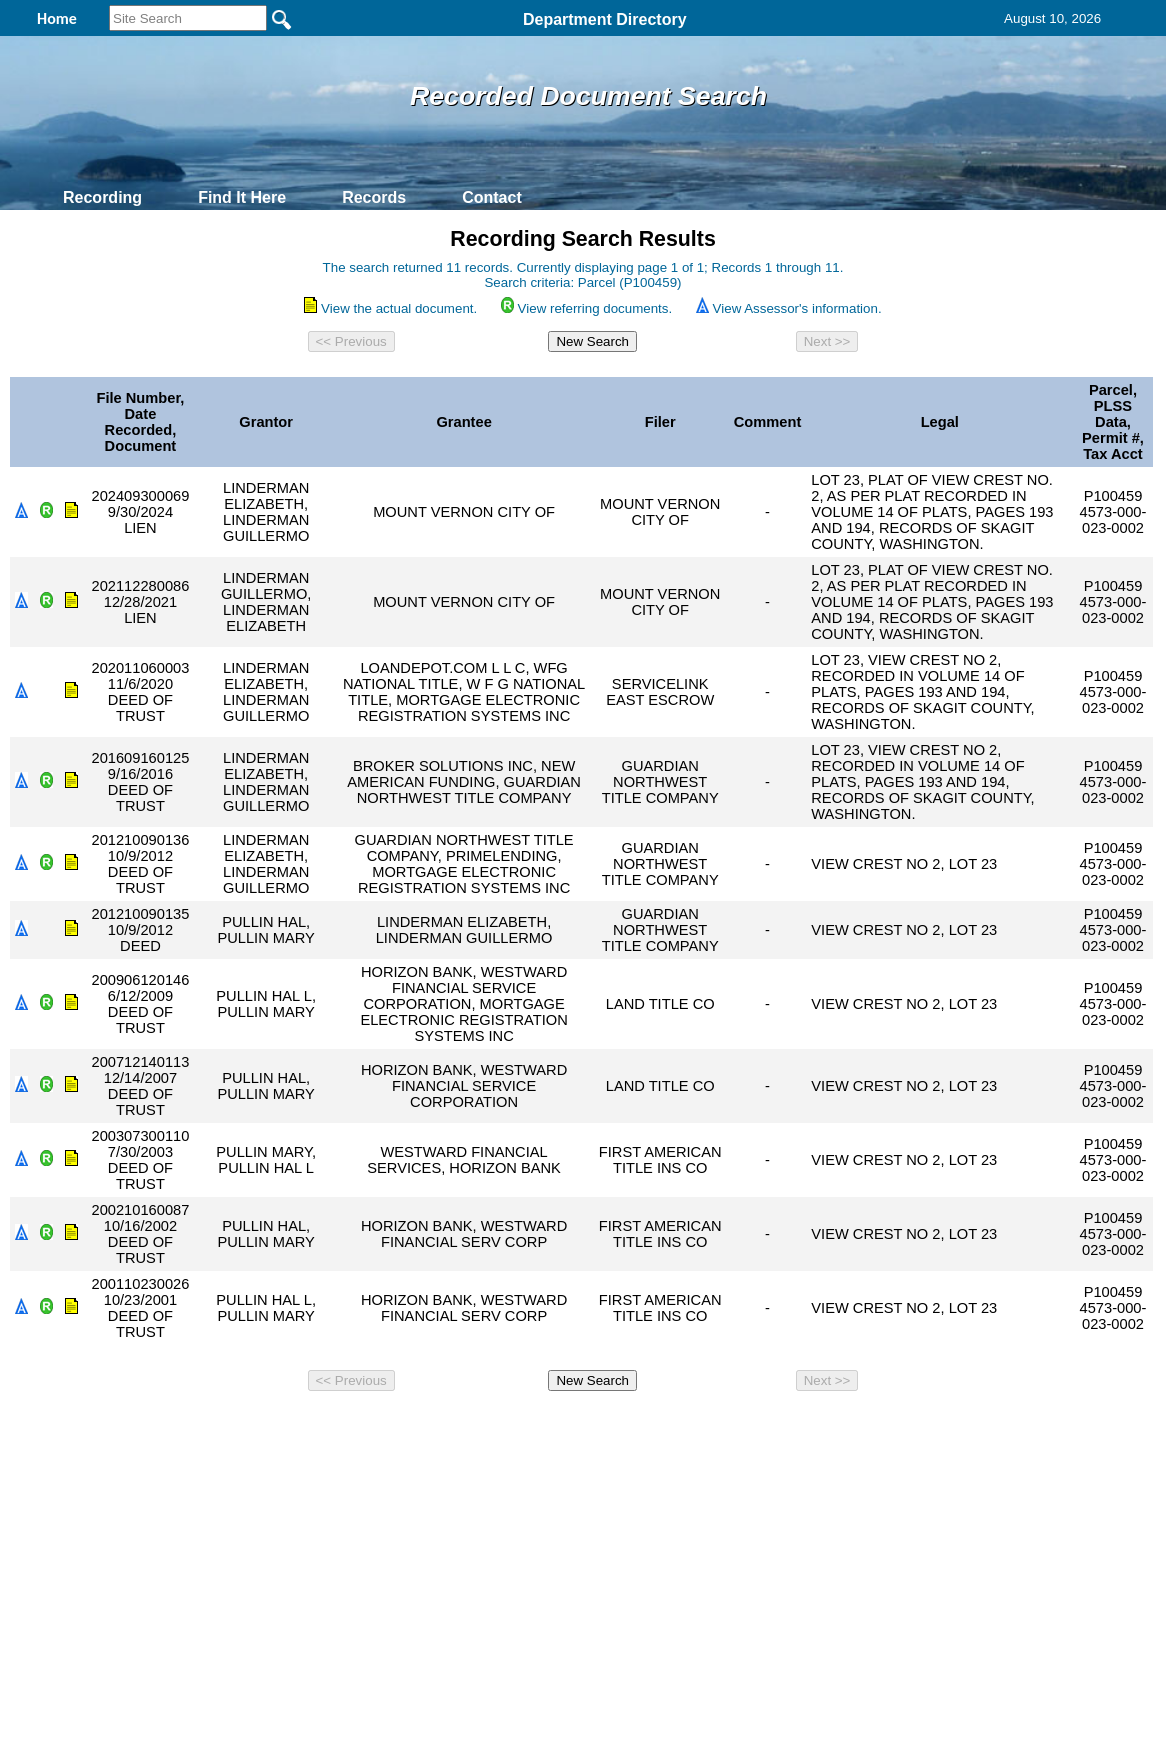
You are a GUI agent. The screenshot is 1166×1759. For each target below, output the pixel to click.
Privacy (575, 1426)
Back (310, 1426)
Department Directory (605, 19)
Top (250, 1426)
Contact (492, 197)
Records (374, 197)
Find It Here (242, 197)
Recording (102, 197)
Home (388, 1426)
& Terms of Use (648, 1426)
